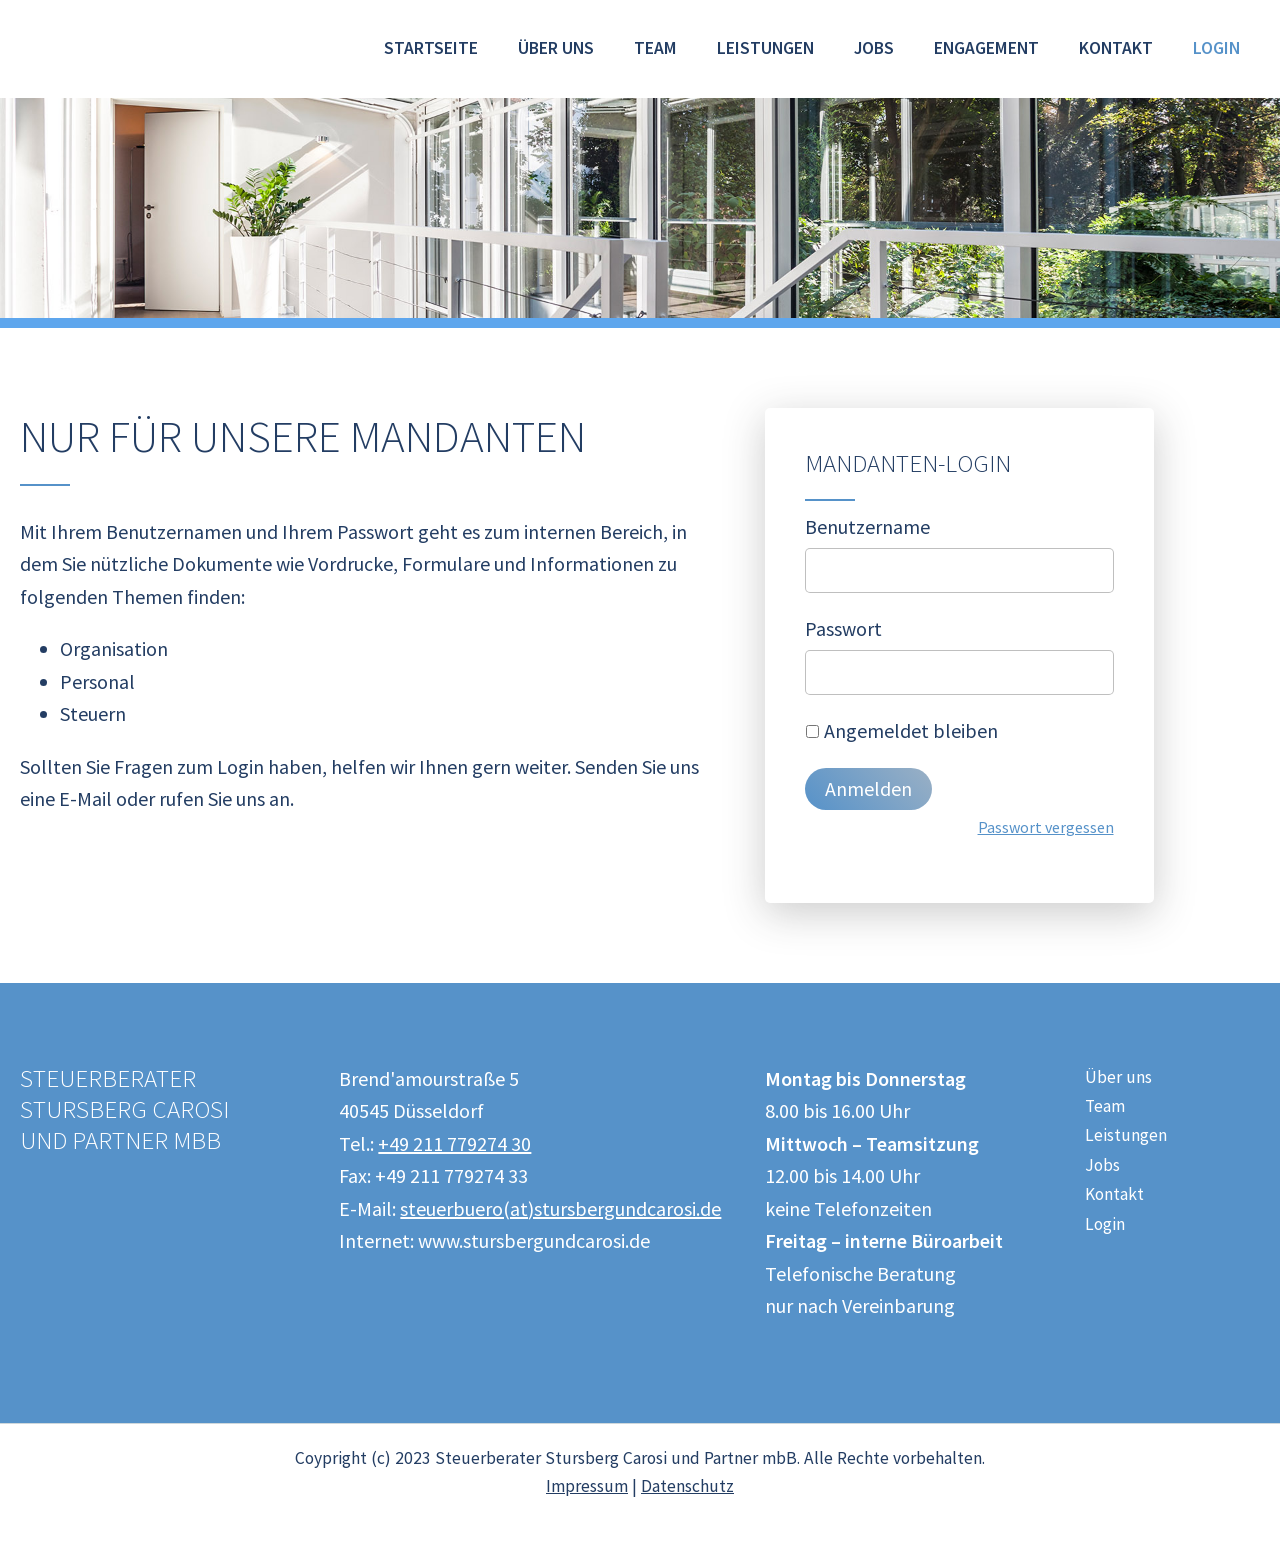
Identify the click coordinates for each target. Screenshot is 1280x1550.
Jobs (874, 48)
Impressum (587, 1486)
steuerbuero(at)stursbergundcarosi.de (560, 1208)
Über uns (556, 48)
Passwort (843, 628)
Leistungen (765, 48)
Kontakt (1116, 48)
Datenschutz (687, 1486)
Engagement (986, 48)
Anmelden (868, 788)
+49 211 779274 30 (454, 1143)
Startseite (431, 48)
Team (655, 48)
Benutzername (867, 526)
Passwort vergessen (1046, 827)
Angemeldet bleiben (911, 730)
